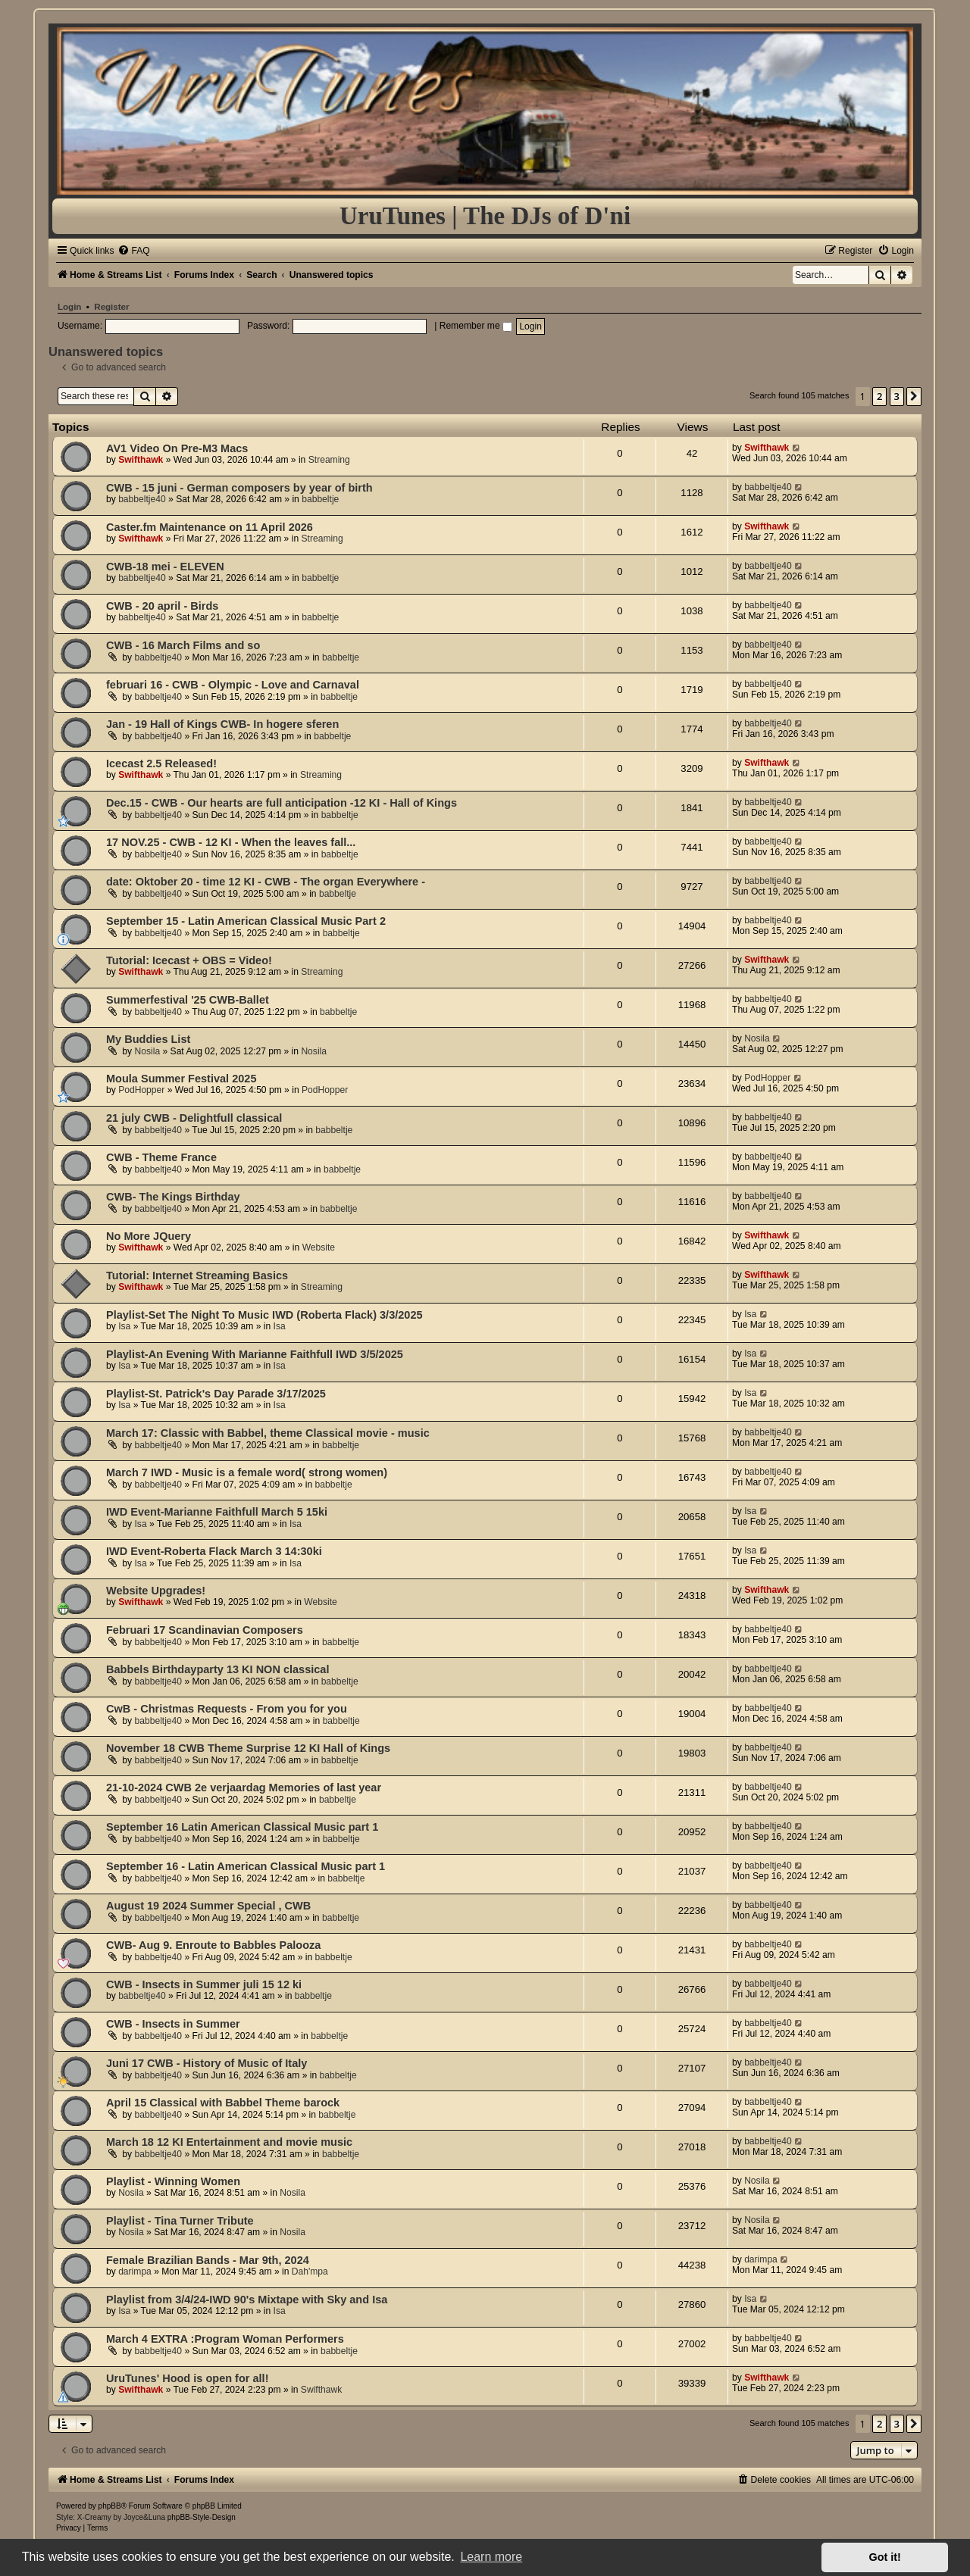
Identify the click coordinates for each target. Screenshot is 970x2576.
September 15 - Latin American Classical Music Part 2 (246, 921)
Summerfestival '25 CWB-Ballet (187, 1000)
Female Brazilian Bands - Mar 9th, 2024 (207, 2260)
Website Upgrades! (155, 1591)
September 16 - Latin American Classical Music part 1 (245, 1866)
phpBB (110, 2506)
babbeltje (320, 499)
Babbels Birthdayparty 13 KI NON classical (217, 1669)
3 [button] (897, 396)
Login (69, 306)
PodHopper (141, 1090)
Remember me (476, 325)
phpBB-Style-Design (201, 2517)
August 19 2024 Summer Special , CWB (208, 1906)
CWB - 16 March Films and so (183, 645)
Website (318, 1247)
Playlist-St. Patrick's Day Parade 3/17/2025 (216, 1394)
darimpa (135, 2271)
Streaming (329, 459)
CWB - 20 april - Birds (162, 606)
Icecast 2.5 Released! (161, 763)
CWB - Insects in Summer (173, 2024)
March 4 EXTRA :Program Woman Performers (225, 2339)
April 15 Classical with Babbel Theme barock (223, 2103)
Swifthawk (140, 459)
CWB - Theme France (161, 1157)
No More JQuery (148, 1236)
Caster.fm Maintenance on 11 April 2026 (209, 527)
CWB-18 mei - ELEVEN (165, 566)
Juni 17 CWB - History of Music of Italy (206, 2063)
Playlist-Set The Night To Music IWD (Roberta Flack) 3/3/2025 (264, 1315)
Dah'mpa (310, 2271)
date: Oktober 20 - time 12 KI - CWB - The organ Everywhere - (265, 882)
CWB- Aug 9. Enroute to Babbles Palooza (213, 1945)
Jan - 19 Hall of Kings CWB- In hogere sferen (222, 724)
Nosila (148, 1051)
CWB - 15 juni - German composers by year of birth (239, 488)
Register (111, 306)
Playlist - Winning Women (173, 2181)
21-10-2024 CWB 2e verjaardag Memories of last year (243, 1787)
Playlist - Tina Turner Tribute (180, 2221)
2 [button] (879, 396)
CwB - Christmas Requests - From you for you (226, 1709)
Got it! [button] (885, 2557)
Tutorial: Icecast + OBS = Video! (189, 960)
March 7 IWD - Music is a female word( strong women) (246, 1472)
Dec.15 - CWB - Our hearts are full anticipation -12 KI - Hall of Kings (281, 803)
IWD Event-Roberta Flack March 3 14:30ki (214, 1551)
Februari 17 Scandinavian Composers (204, 1630)
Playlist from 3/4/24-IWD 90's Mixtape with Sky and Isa (246, 2299)
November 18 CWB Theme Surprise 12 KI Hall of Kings (248, 1748)
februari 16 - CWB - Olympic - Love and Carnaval (232, 685)
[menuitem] (133, 250)
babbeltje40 (142, 499)
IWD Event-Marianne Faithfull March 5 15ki (216, 1512)
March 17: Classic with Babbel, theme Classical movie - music (268, 1433)
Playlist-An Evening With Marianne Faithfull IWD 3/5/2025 (254, 1354)
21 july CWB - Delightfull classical (194, 1118)
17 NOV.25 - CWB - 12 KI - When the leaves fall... (230, 842)
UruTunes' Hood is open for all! (187, 2378)
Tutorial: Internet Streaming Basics (197, 1275)
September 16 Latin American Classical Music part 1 (242, 1827)
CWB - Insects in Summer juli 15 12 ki (204, 1984)
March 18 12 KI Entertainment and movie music (229, 2142)
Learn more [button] (491, 2556)
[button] (914, 396)
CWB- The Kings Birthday (173, 1197)
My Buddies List (148, 1039)
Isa (124, 1326)
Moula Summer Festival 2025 (181, 1079)
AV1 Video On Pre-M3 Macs (177, 448)
